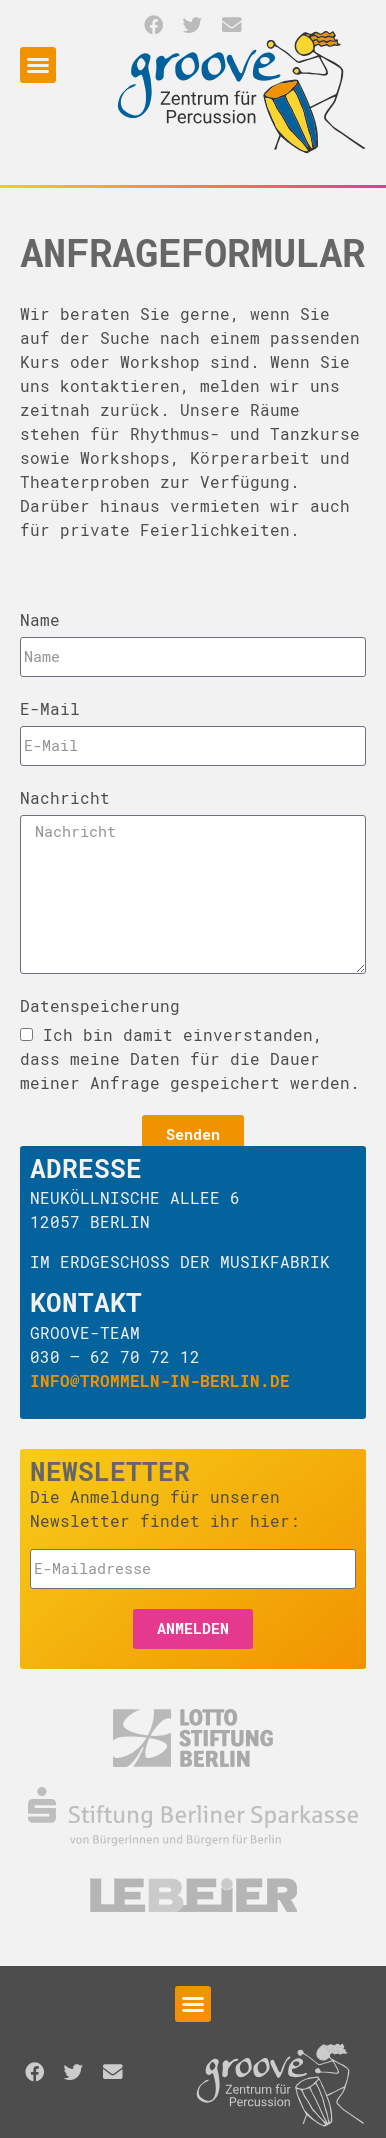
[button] (153, 24)
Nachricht (65, 797)
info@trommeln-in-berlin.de (160, 1380)
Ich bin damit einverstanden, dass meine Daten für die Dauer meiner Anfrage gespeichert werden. (190, 1058)
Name (40, 619)
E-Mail (50, 708)
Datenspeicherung (100, 1005)
